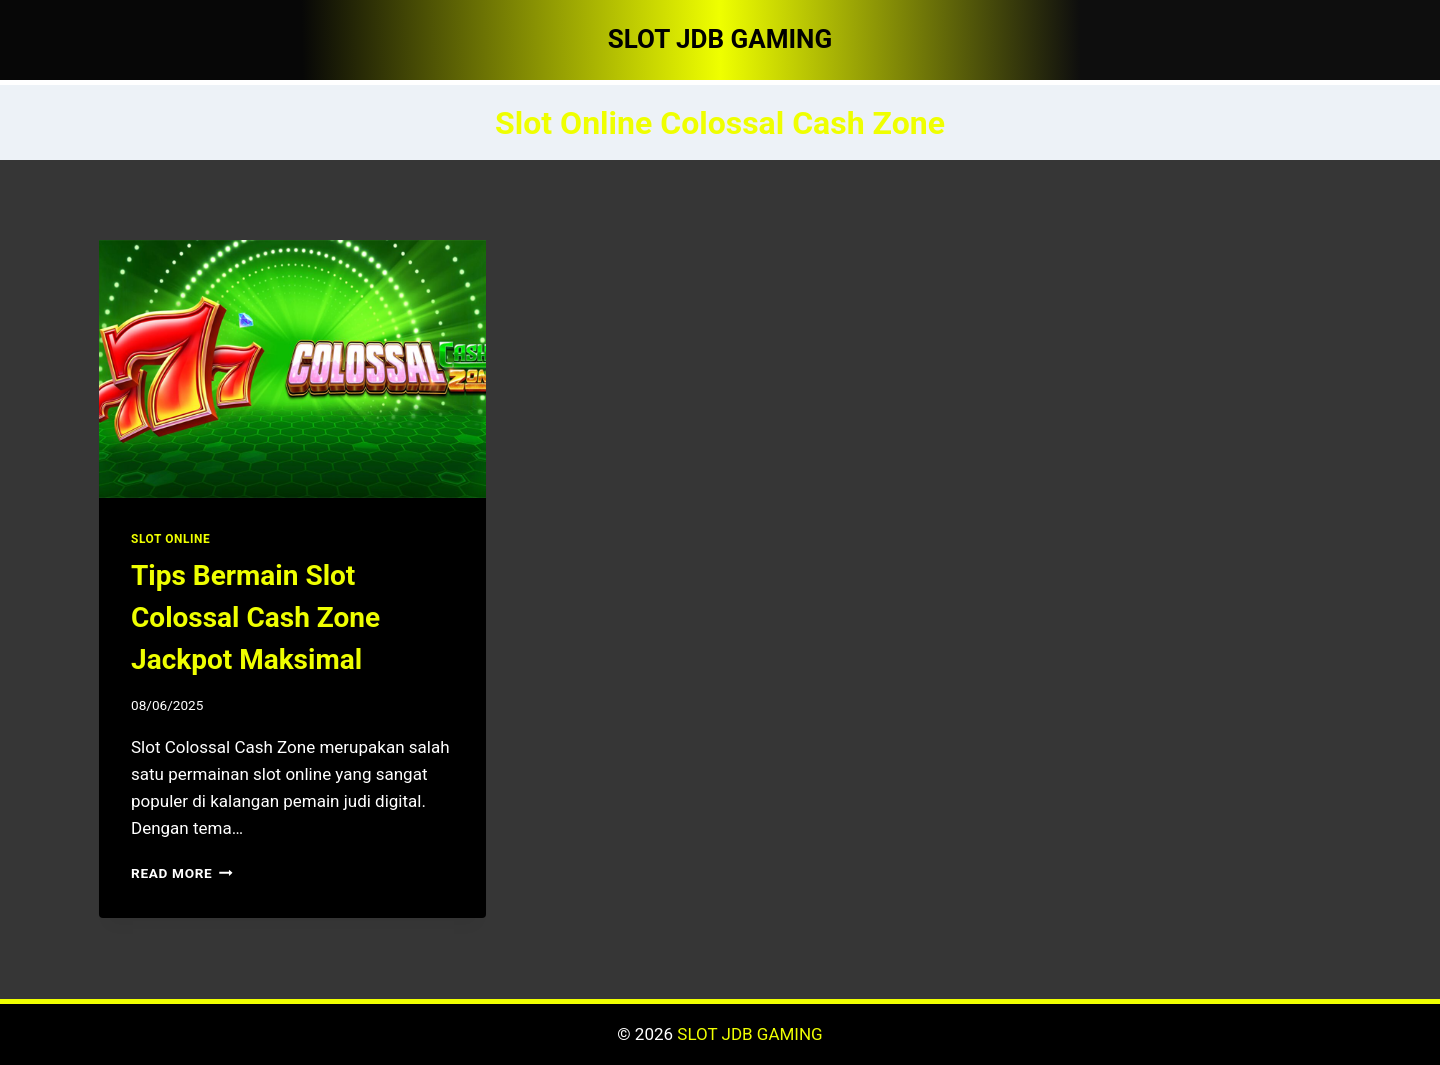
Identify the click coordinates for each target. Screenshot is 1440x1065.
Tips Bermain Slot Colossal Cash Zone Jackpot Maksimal (255, 617)
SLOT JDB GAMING (749, 1034)
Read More (182, 873)
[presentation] (292, 369)
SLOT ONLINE (170, 539)
